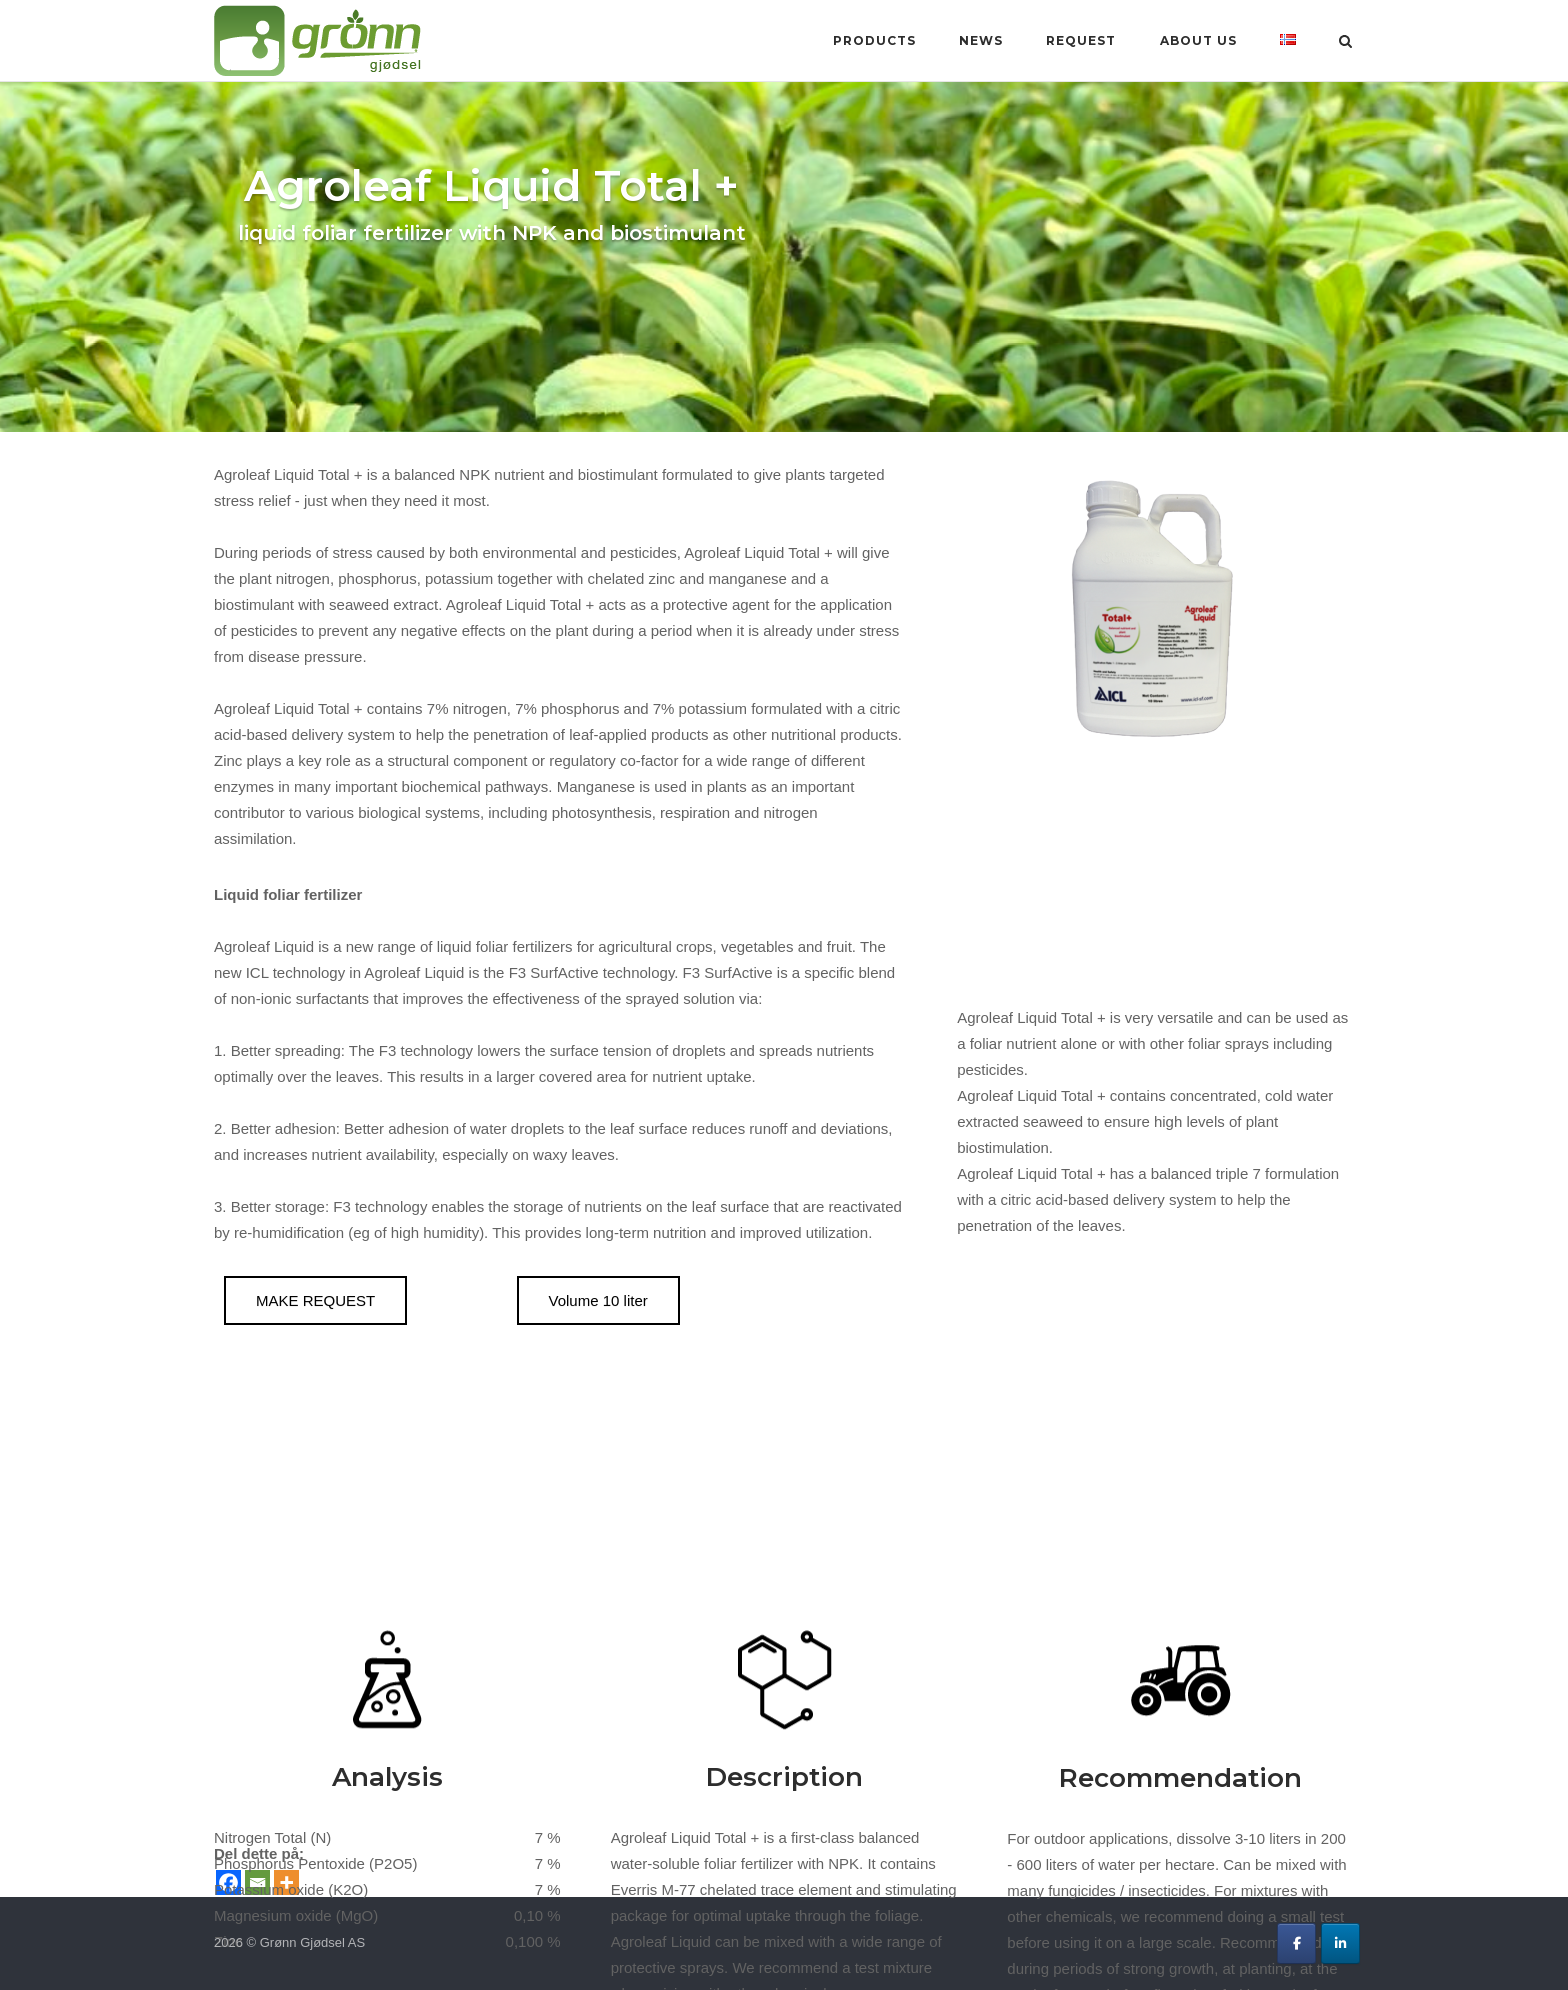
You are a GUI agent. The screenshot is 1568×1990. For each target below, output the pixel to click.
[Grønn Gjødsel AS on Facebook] (1296, 1943)
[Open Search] (1345, 42)
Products (874, 40)
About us (1198, 40)
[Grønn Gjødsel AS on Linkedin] (1340, 1943)
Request (1081, 40)
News (981, 40)
